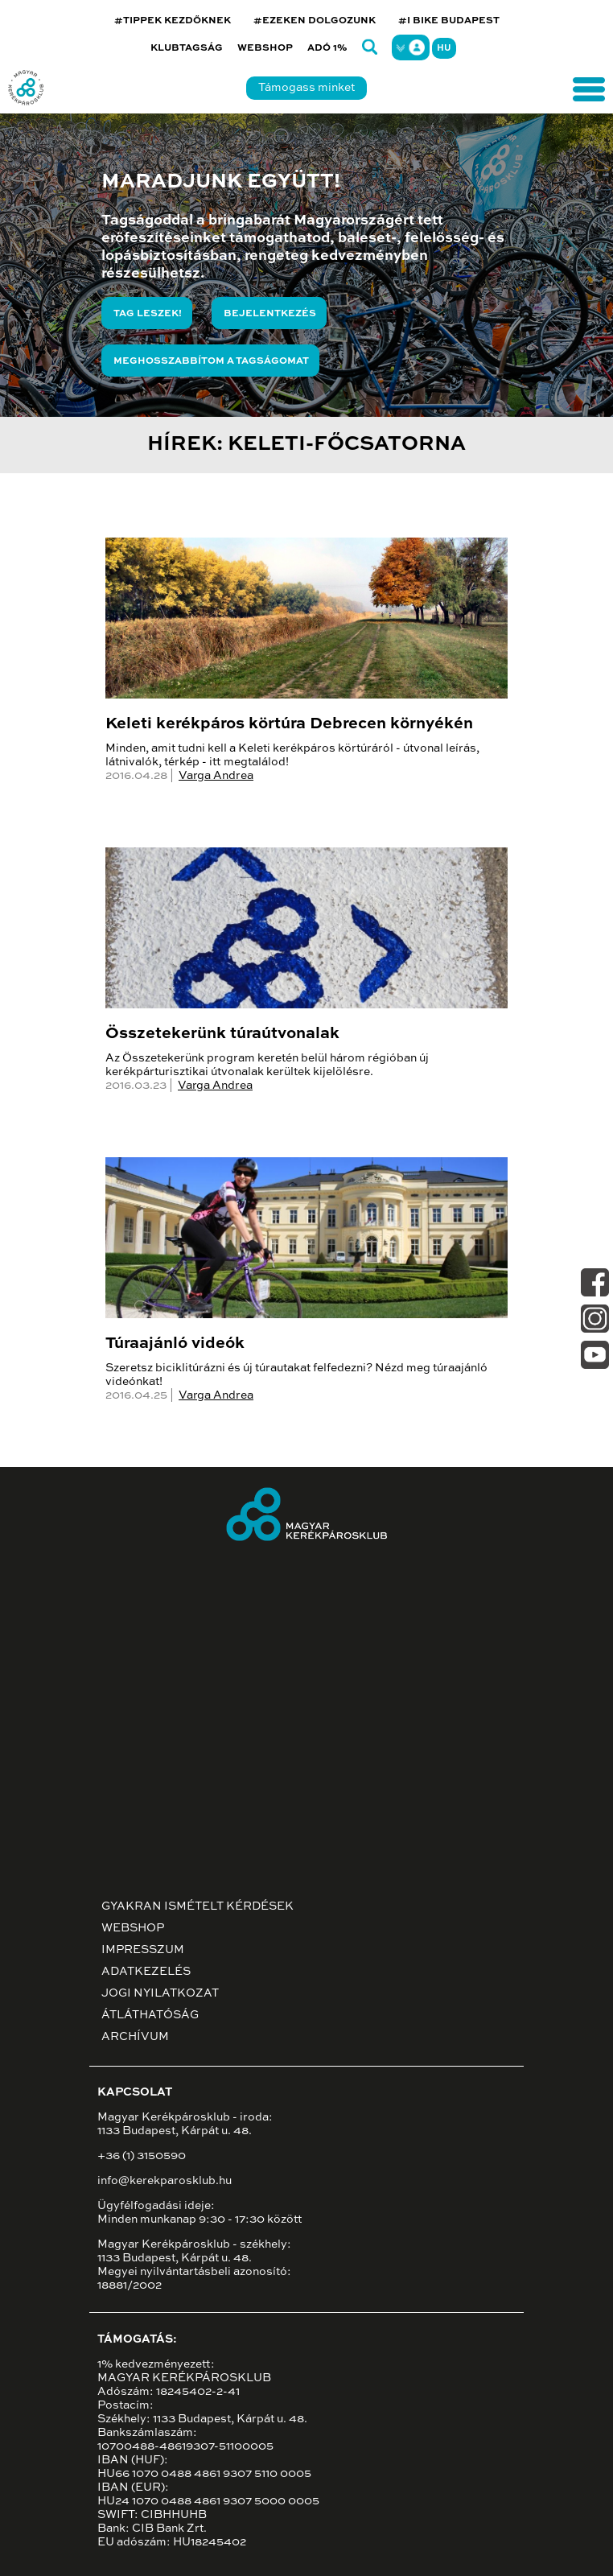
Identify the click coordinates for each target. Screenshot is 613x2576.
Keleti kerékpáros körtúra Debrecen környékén (289, 724)
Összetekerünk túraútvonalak (222, 1034)
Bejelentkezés (270, 314)
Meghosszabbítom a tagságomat (211, 361)
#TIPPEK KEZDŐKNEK (172, 21)
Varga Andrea (216, 775)
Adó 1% (327, 48)
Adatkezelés (146, 1971)
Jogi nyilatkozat (160, 1993)
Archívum (135, 2036)
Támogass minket (306, 87)
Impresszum (142, 1950)
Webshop (265, 48)
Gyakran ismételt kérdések (197, 1906)
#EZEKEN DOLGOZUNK (314, 21)
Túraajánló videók (175, 1344)
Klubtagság (186, 48)
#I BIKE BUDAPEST (449, 21)
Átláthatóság (150, 2015)
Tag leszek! (147, 314)
